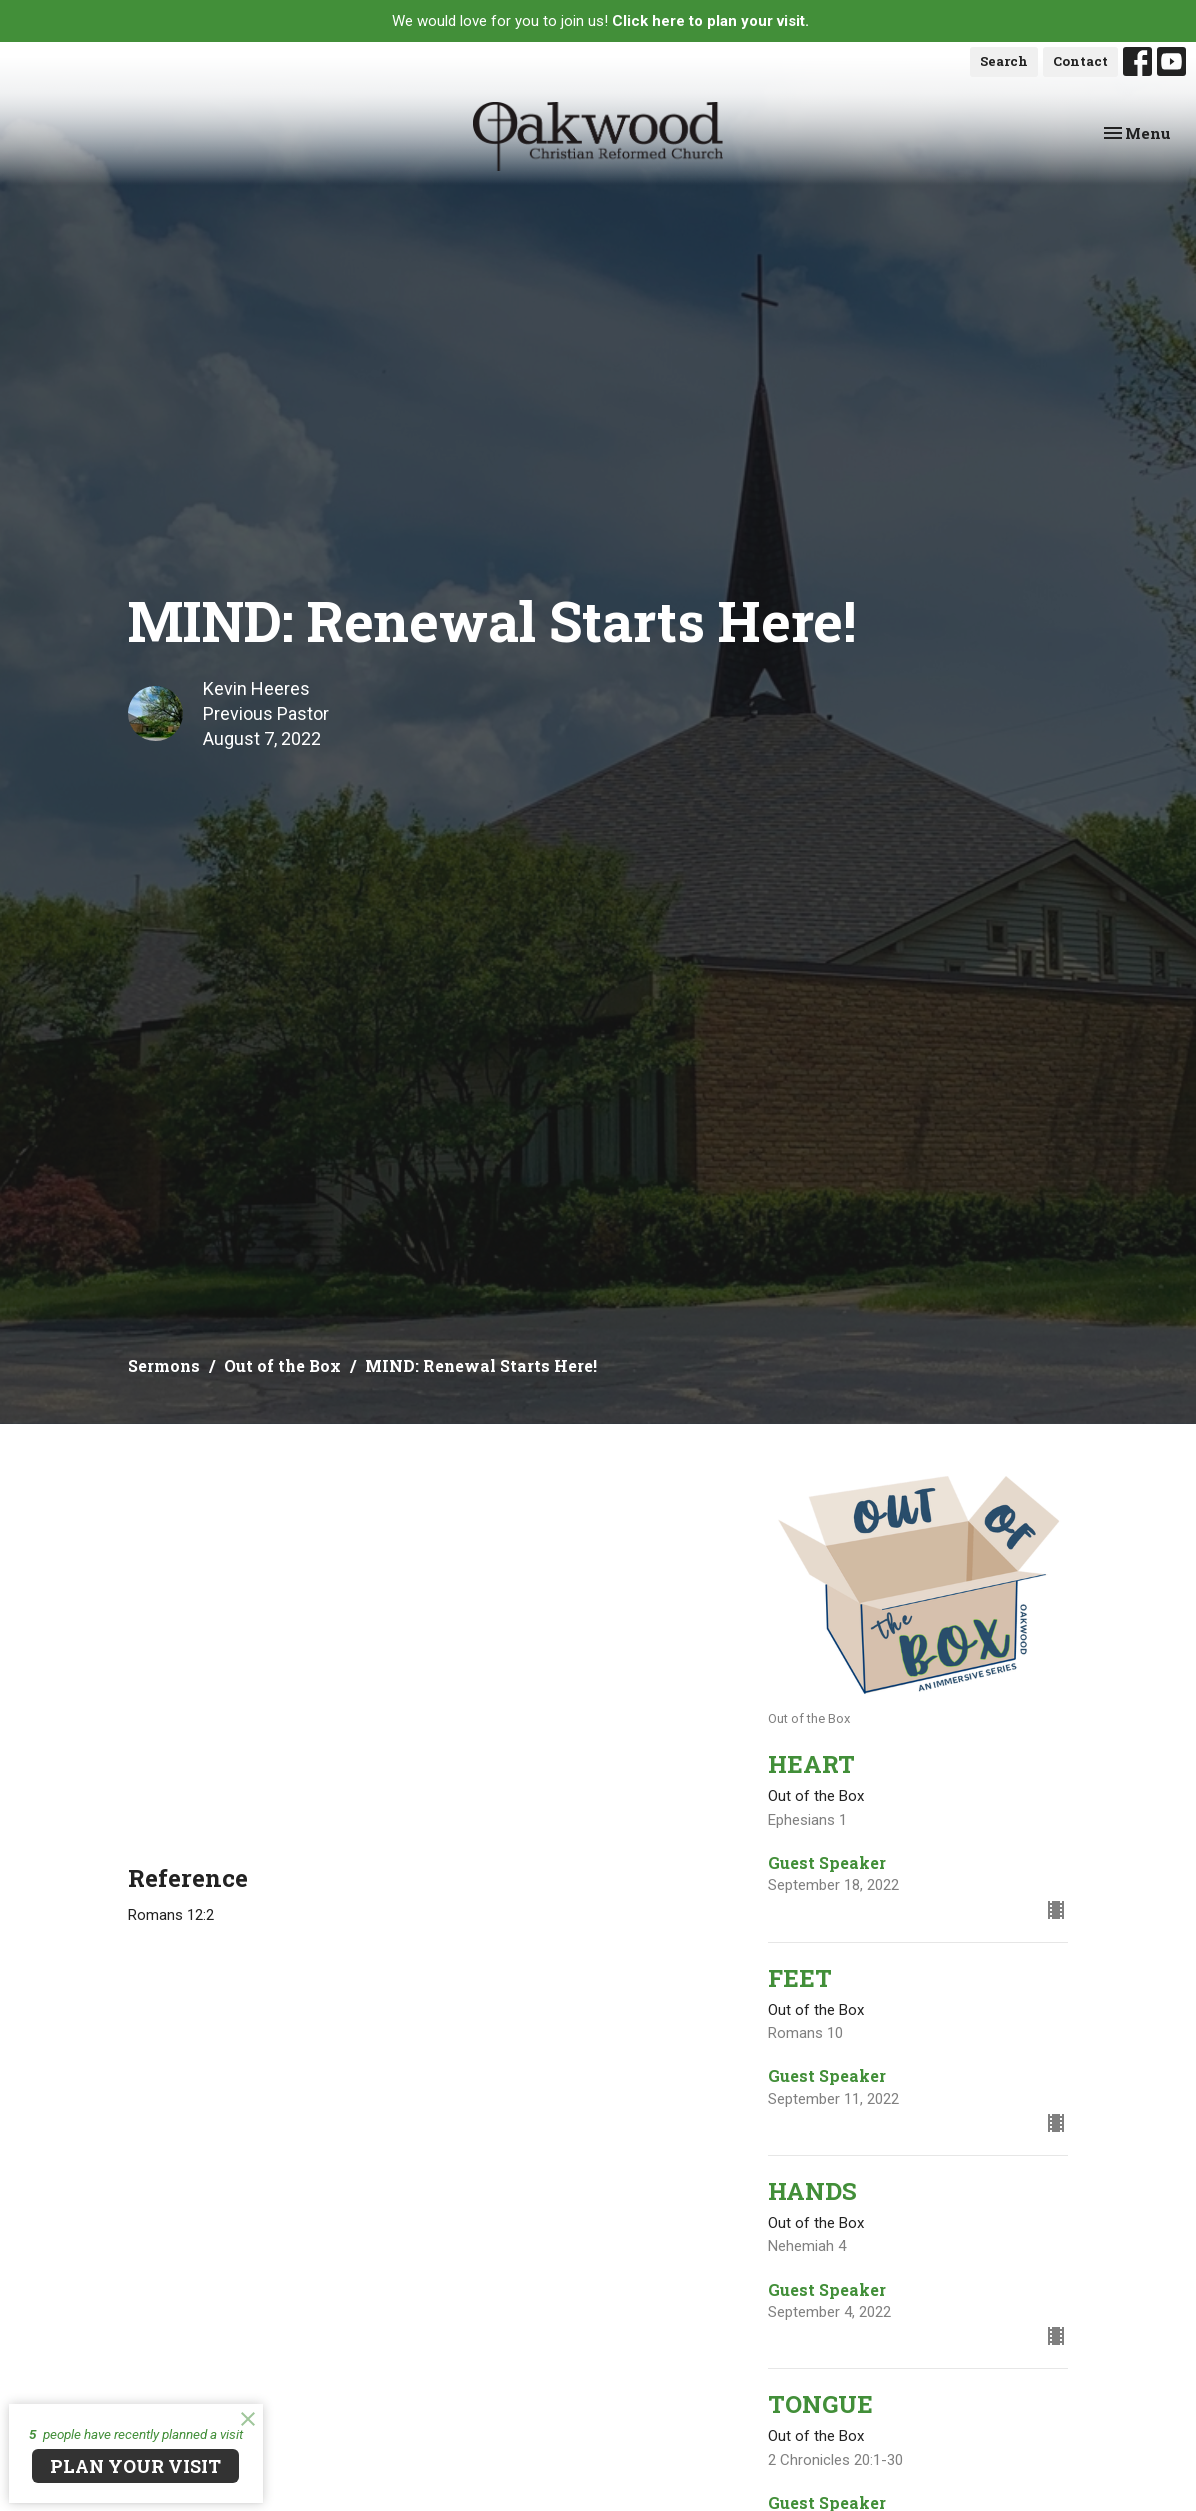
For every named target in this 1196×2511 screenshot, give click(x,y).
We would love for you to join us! (600, 21)
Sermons (164, 1365)
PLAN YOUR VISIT (135, 2466)
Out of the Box (282, 1365)
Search (1004, 61)
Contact (1080, 61)
